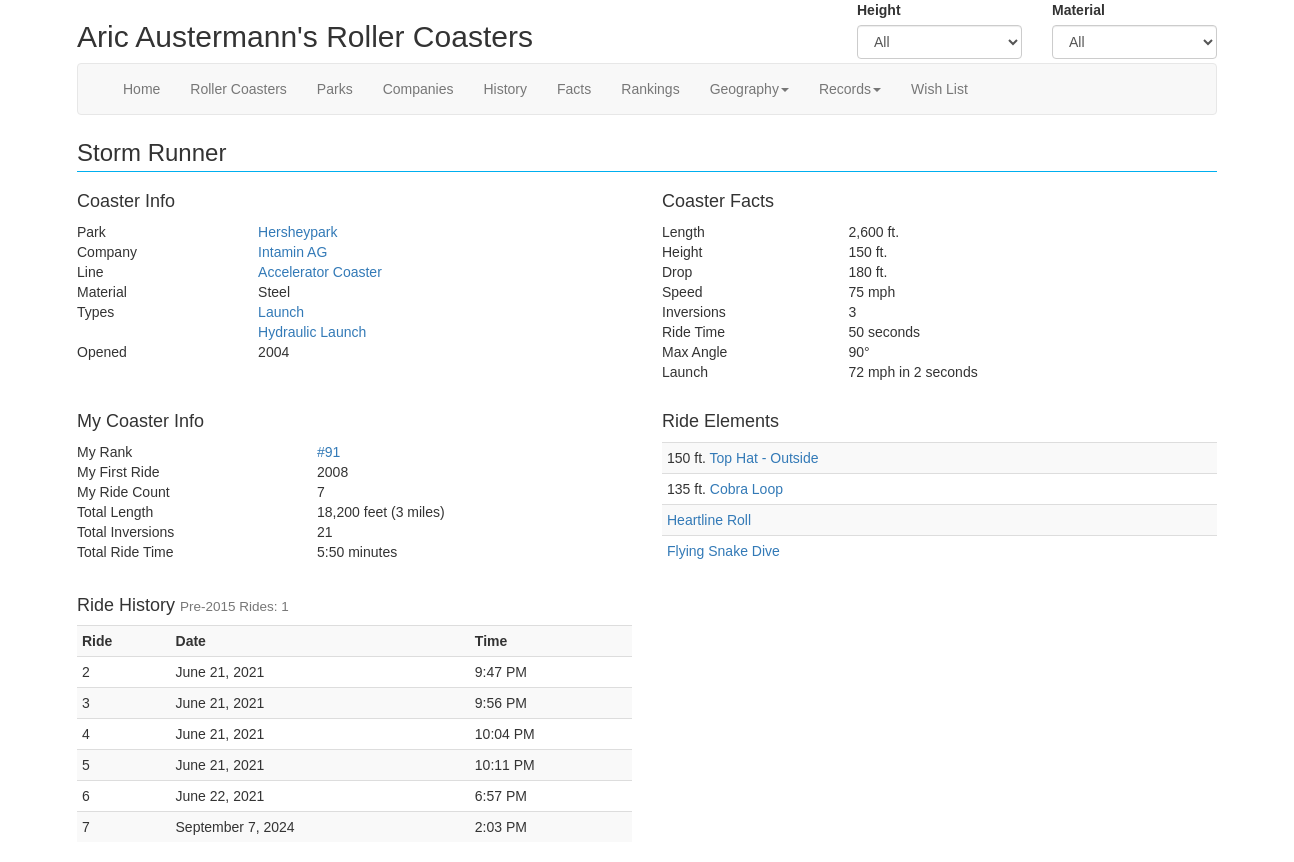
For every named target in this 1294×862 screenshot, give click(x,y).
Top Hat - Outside (764, 458)
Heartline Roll (709, 520)
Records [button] (850, 89)
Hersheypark (297, 232)
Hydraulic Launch (312, 332)
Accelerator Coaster (320, 272)
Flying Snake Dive (723, 551)
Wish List (939, 89)
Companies (418, 89)
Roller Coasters (238, 89)
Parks (335, 89)
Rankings (650, 89)
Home (141, 89)
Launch (281, 312)
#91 (328, 452)
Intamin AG (292, 252)
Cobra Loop (746, 489)
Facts (574, 89)
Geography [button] (749, 89)
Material (1078, 10)
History (505, 89)
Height (879, 10)
